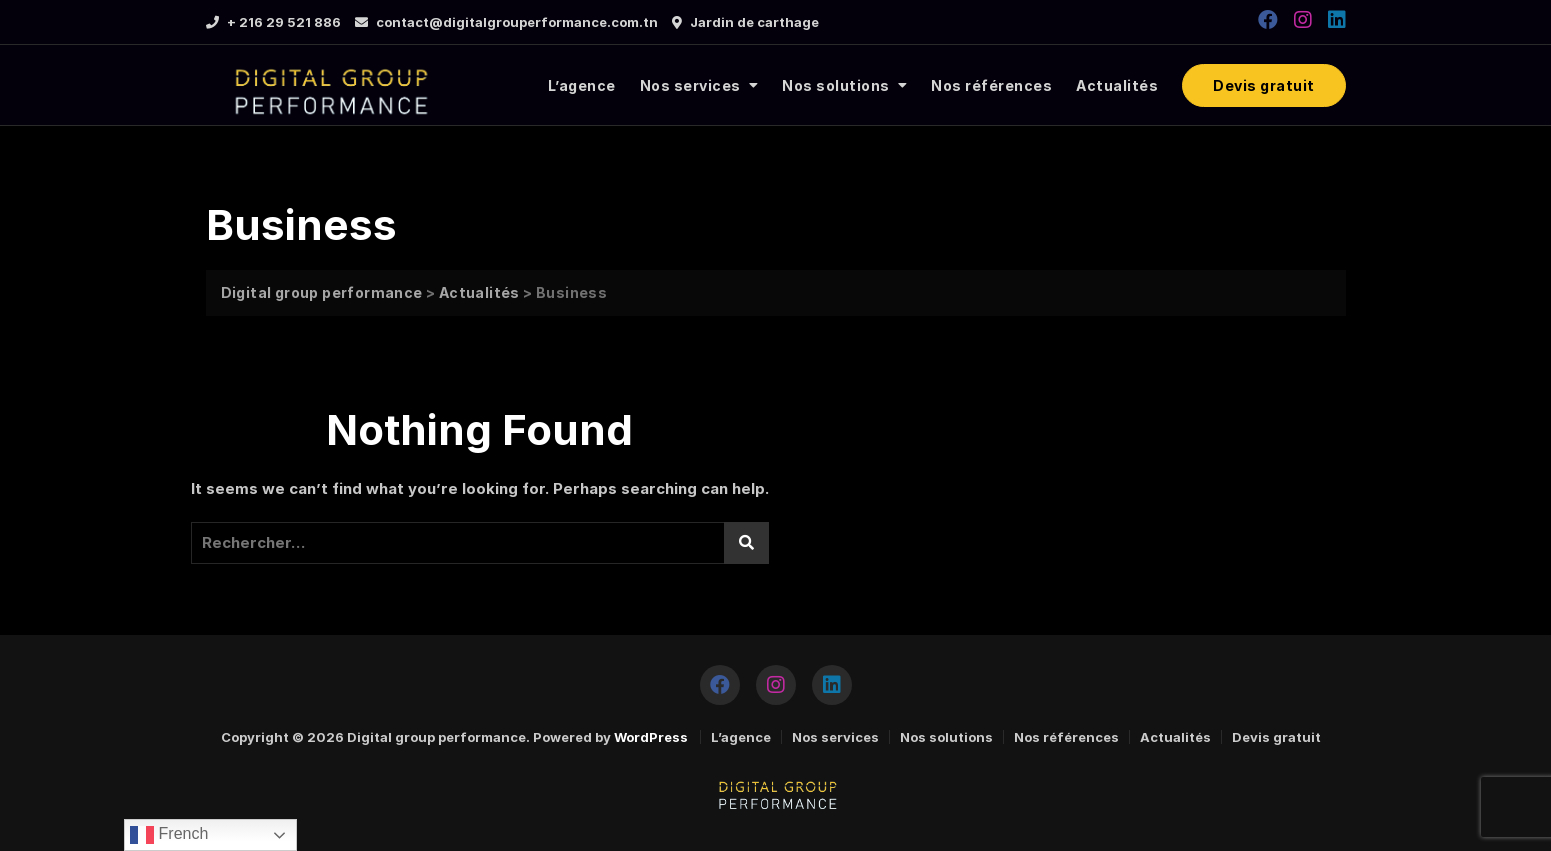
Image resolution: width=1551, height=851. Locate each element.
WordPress (651, 737)
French (169, 835)
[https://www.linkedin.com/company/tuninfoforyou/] (1337, 20)
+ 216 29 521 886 (273, 22)
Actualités (1117, 85)
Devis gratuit (1264, 85)
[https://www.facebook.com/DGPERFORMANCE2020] (1268, 20)
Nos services (690, 85)
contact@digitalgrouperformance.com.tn (506, 22)
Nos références (991, 85)
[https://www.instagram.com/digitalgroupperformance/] (1303, 20)
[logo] (328, 85)
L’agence (582, 85)
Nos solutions (836, 85)
